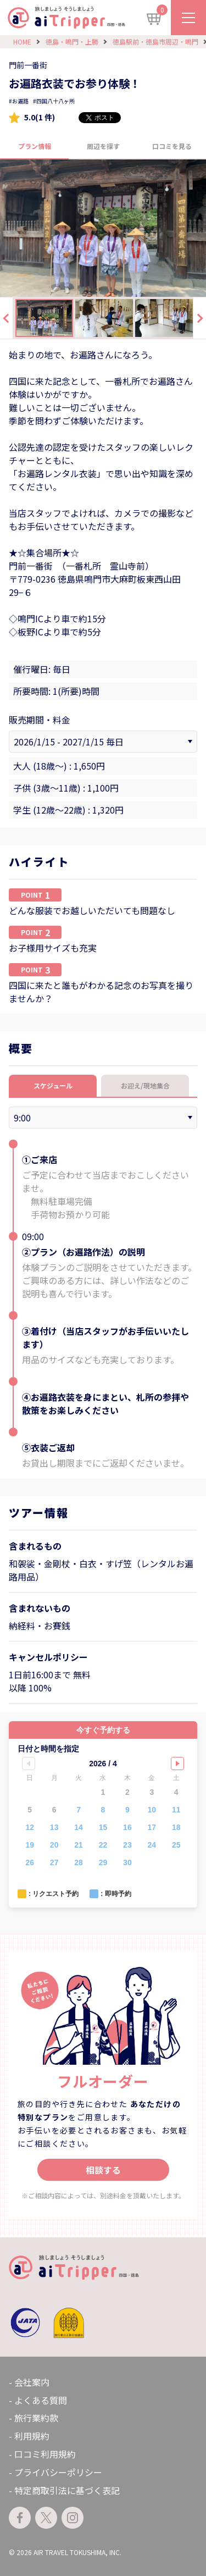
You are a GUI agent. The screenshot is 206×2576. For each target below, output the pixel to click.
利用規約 (31, 2435)
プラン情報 (34, 146)
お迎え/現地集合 (145, 1085)
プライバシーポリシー (58, 2472)
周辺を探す (103, 146)
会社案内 (31, 2382)
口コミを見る (172, 146)
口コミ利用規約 (45, 2454)
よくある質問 (40, 2400)
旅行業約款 (36, 2417)
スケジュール (53, 1085)
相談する (103, 2169)
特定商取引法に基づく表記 (67, 2490)
